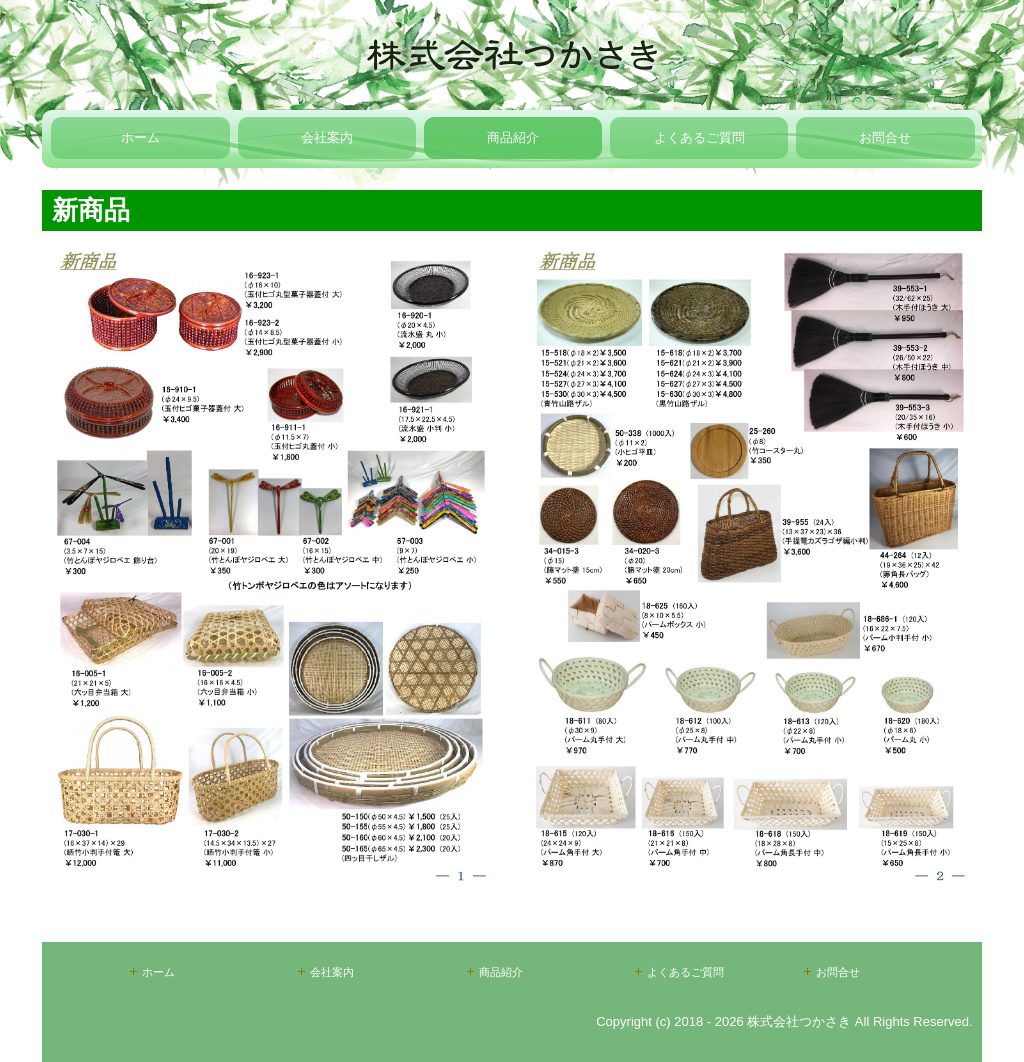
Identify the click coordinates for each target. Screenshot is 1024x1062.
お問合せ (885, 137)
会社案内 (327, 137)
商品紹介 (513, 137)
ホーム (140, 137)
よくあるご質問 (699, 137)
